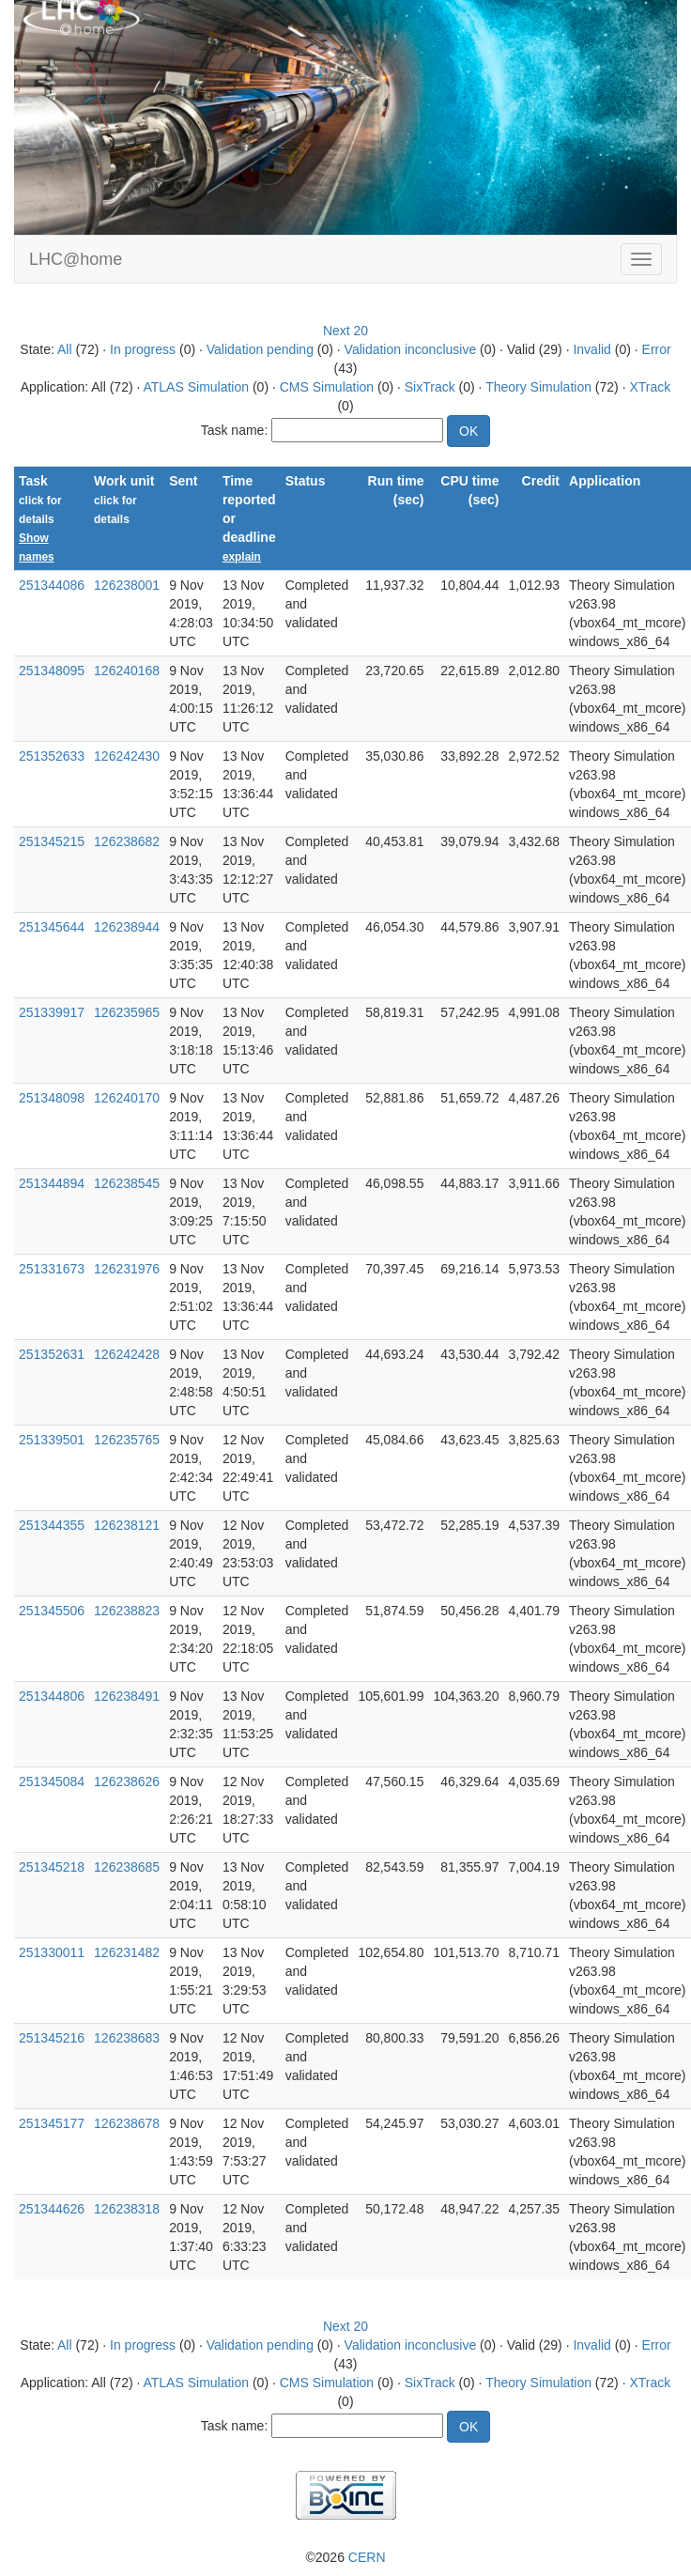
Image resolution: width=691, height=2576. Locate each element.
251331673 (51, 1268)
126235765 (127, 1439)
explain (242, 556)
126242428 (127, 1354)
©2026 (345, 2557)
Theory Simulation (538, 386)
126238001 (127, 585)
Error (656, 349)
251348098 (51, 1097)
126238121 (127, 1525)
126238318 (127, 2208)
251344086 (51, 585)
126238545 (127, 1183)
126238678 (127, 2123)
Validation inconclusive (411, 349)
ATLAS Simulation (196, 386)
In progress (143, 349)
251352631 (51, 1354)
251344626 (51, 2208)
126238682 (127, 841)
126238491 (127, 1696)
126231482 (127, 1952)
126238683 (127, 2037)
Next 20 (345, 330)
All (64, 349)
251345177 (51, 2123)
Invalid (591, 349)
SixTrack (430, 386)
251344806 (51, 1696)
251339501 (51, 1439)
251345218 (51, 1866)
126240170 (127, 1097)
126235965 (127, 1012)
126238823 (127, 1610)
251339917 (51, 1012)
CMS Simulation (327, 386)
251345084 (51, 1781)
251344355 (51, 1525)
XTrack (649, 386)
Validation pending (260, 349)
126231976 (127, 1268)
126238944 (127, 926)
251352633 (51, 756)
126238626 (127, 1781)
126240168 (127, 670)
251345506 (51, 1610)
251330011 (51, 1952)
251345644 (51, 926)
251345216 (51, 2037)
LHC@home (75, 259)
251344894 (51, 1183)
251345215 (51, 841)
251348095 (51, 670)
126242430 (127, 756)
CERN (367, 2557)
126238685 (127, 1866)
